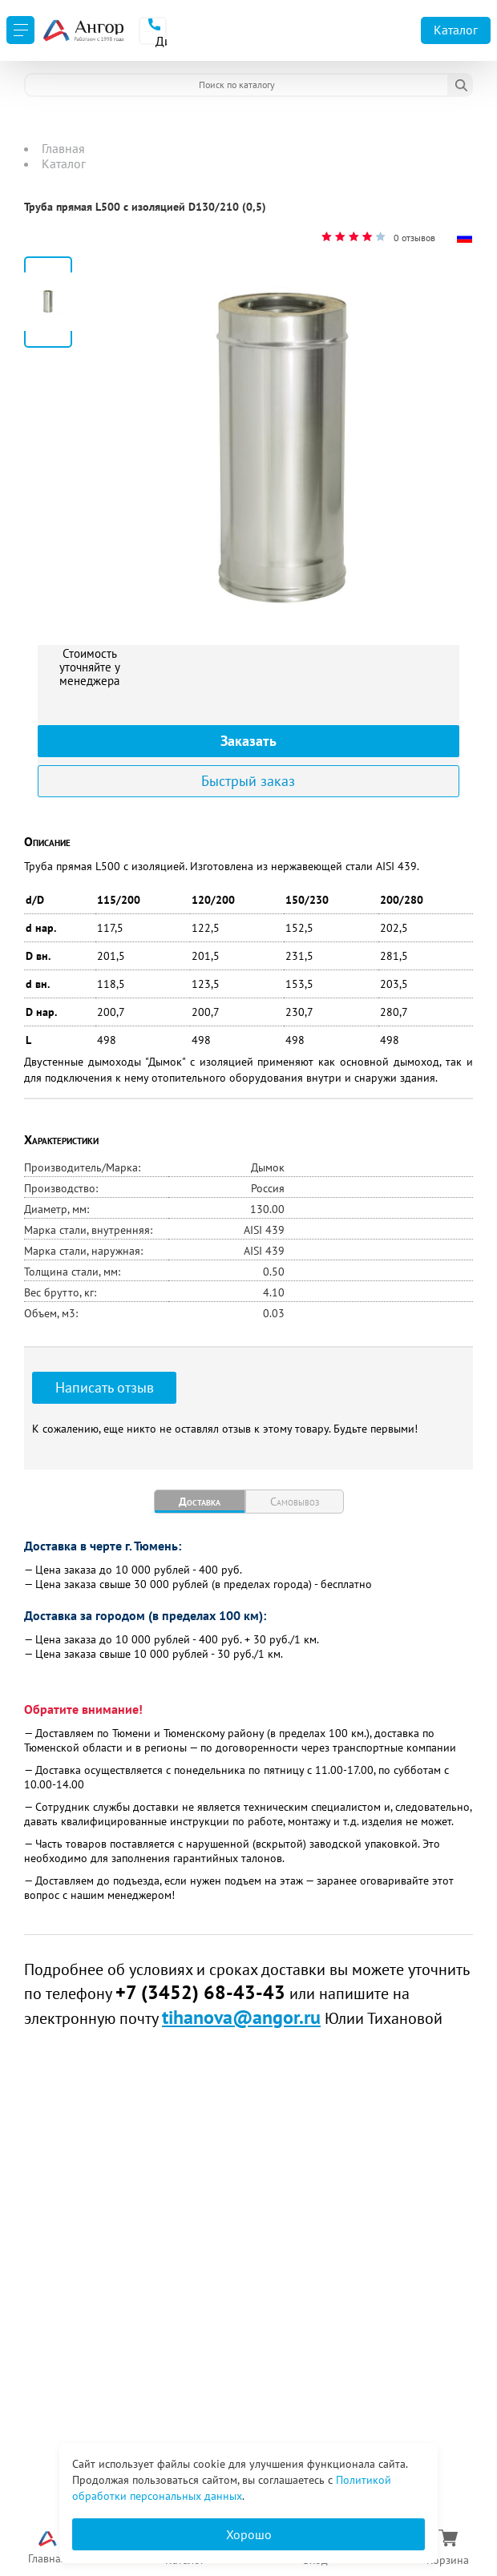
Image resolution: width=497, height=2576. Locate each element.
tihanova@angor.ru (241, 2017)
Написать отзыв (104, 1387)
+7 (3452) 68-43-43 (200, 1992)
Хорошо (249, 2534)
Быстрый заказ (248, 781)
